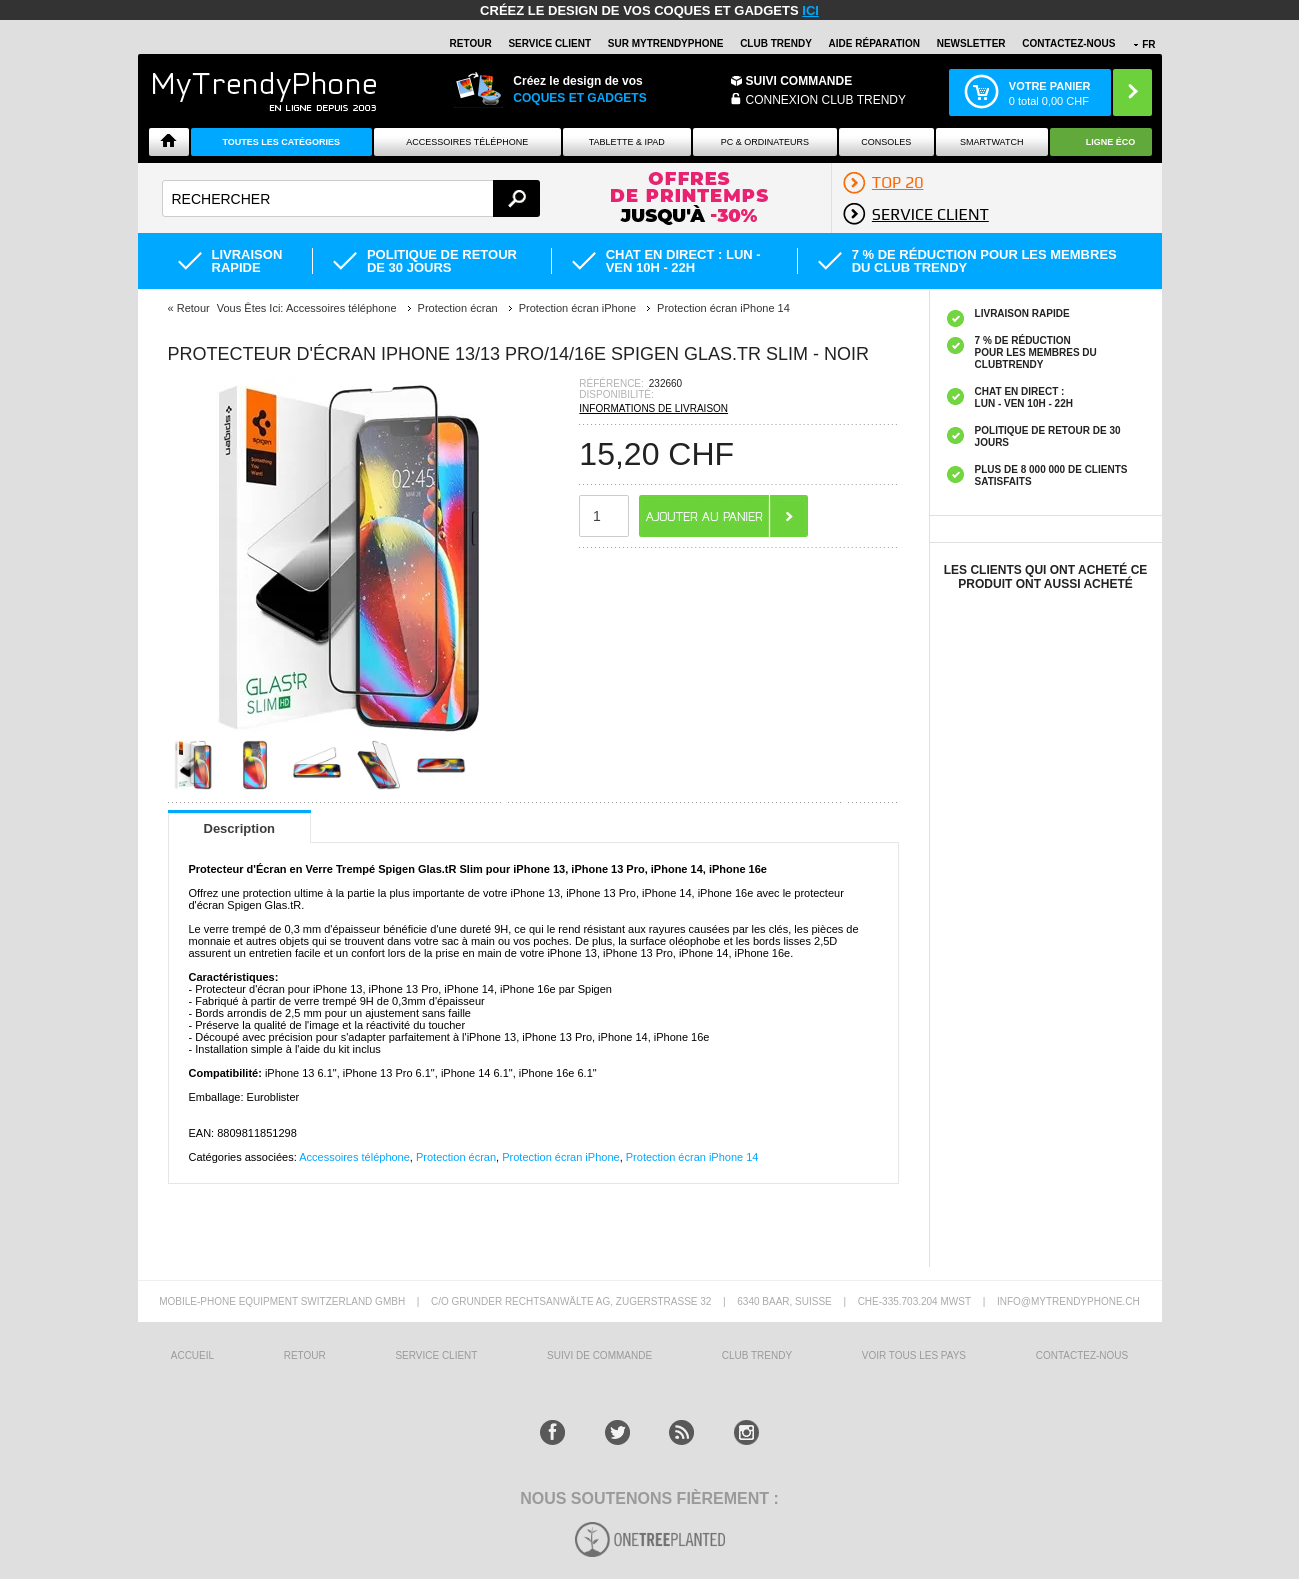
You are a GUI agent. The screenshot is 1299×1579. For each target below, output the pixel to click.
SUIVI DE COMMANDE (599, 1355)
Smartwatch (991, 142)
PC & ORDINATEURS (765, 142)
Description (240, 828)
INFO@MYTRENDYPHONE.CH (1068, 1301)
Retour (193, 308)
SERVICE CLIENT (549, 43)
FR (1148, 44)
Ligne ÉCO (1111, 142)
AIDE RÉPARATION (874, 43)
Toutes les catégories (281, 142)
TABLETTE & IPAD (627, 142)
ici (810, 10)
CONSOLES (886, 142)
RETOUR (471, 43)
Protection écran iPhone (560, 1157)
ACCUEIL (192, 1355)
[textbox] (351, 198)
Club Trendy (776, 43)
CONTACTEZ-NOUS (1068, 43)
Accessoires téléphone (354, 1157)
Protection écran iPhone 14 (692, 1157)
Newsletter (971, 43)
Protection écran (456, 1157)
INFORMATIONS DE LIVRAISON (653, 408)
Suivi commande (799, 81)
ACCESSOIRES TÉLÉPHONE (467, 142)
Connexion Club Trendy (826, 100)
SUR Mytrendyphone (666, 43)
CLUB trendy (757, 1355)
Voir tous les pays (914, 1355)
